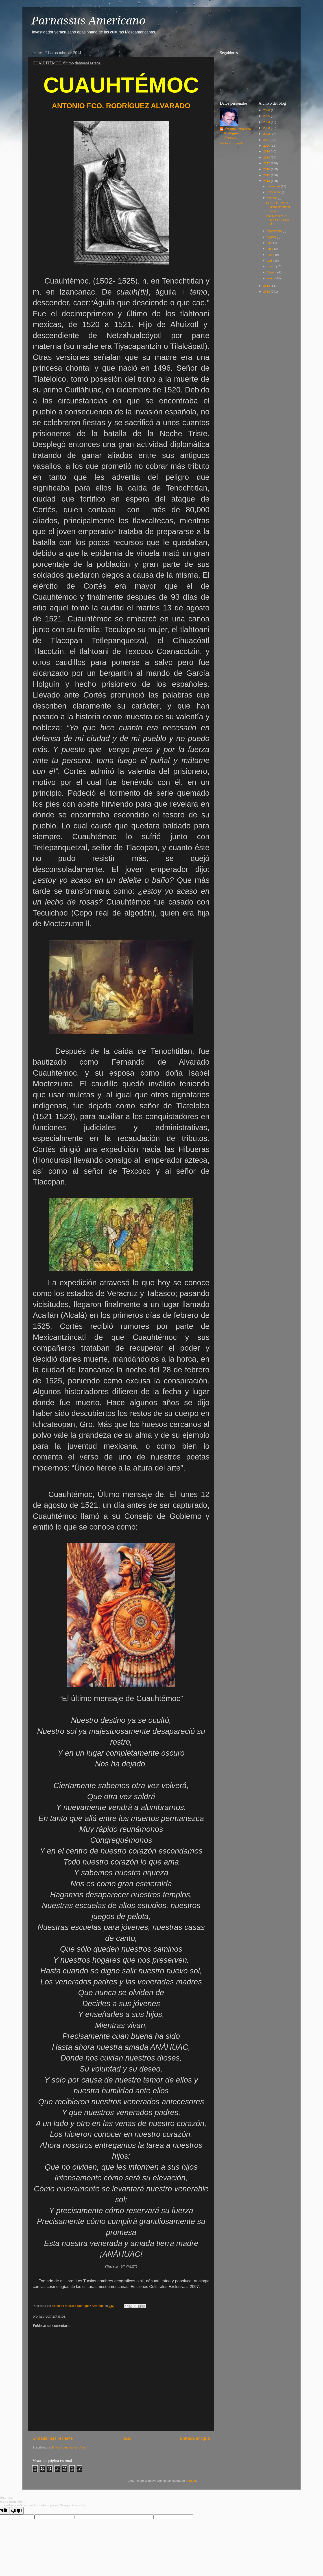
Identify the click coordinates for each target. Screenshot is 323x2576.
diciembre (274, 186)
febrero (272, 272)
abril (270, 260)
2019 (267, 151)
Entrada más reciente (53, 2438)
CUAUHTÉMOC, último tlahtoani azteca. (278, 206)
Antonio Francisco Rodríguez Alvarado (237, 133)
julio (270, 242)
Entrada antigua (195, 2438)
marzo (271, 266)
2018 (267, 157)
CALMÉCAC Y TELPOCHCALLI (278, 220)
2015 (267, 175)
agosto (272, 237)
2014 (267, 181)
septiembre (275, 231)
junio (270, 248)
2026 (267, 110)
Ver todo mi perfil (231, 143)
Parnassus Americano (88, 20)
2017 (267, 163)
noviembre (274, 192)
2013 (267, 285)
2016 (267, 169)
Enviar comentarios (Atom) (70, 2447)
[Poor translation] (16, 2510)
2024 (267, 122)
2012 (267, 291)
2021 (267, 139)
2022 (267, 133)
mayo (271, 254)
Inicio (126, 2438)
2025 (267, 116)
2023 (267, 128)
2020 (267, 145)
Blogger (191, 2480)
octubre (272, 198)
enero (271, 278)
